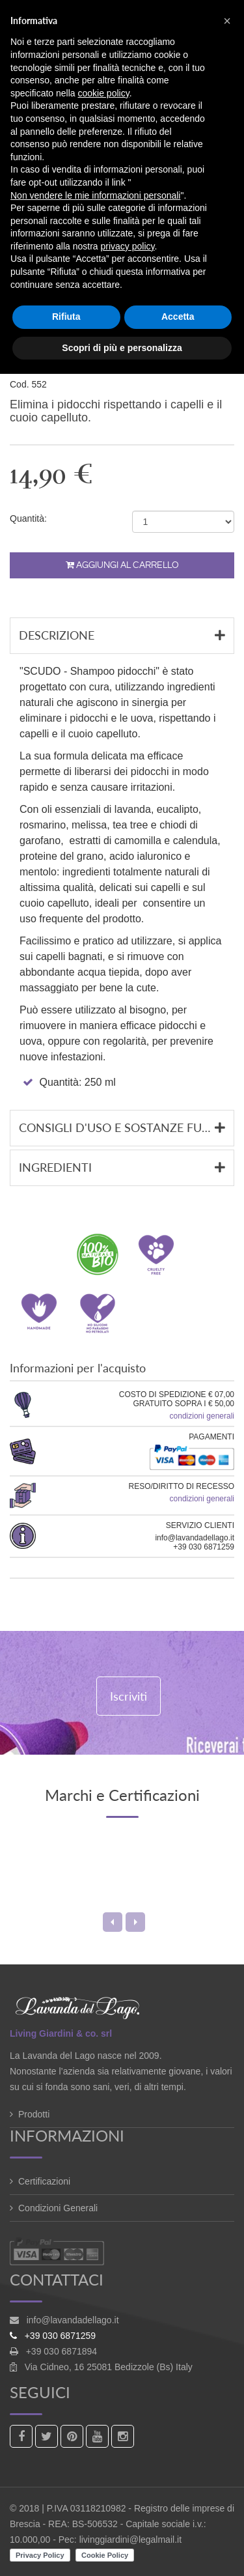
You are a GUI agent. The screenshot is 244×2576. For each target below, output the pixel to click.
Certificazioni (44, 2181)
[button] (227, 20)
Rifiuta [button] (66, 316)
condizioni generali (202, 1416)
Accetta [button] (178, 316)
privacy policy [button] (128, 246)
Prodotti (33, 2114)
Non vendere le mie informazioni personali (95, 195)
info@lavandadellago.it (73, 2320)
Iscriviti (128, 1696)
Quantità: (28, 518)
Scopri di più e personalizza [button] (122, 348)
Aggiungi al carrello (122, 565)
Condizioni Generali (58, 2208)
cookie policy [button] (103, 93)
